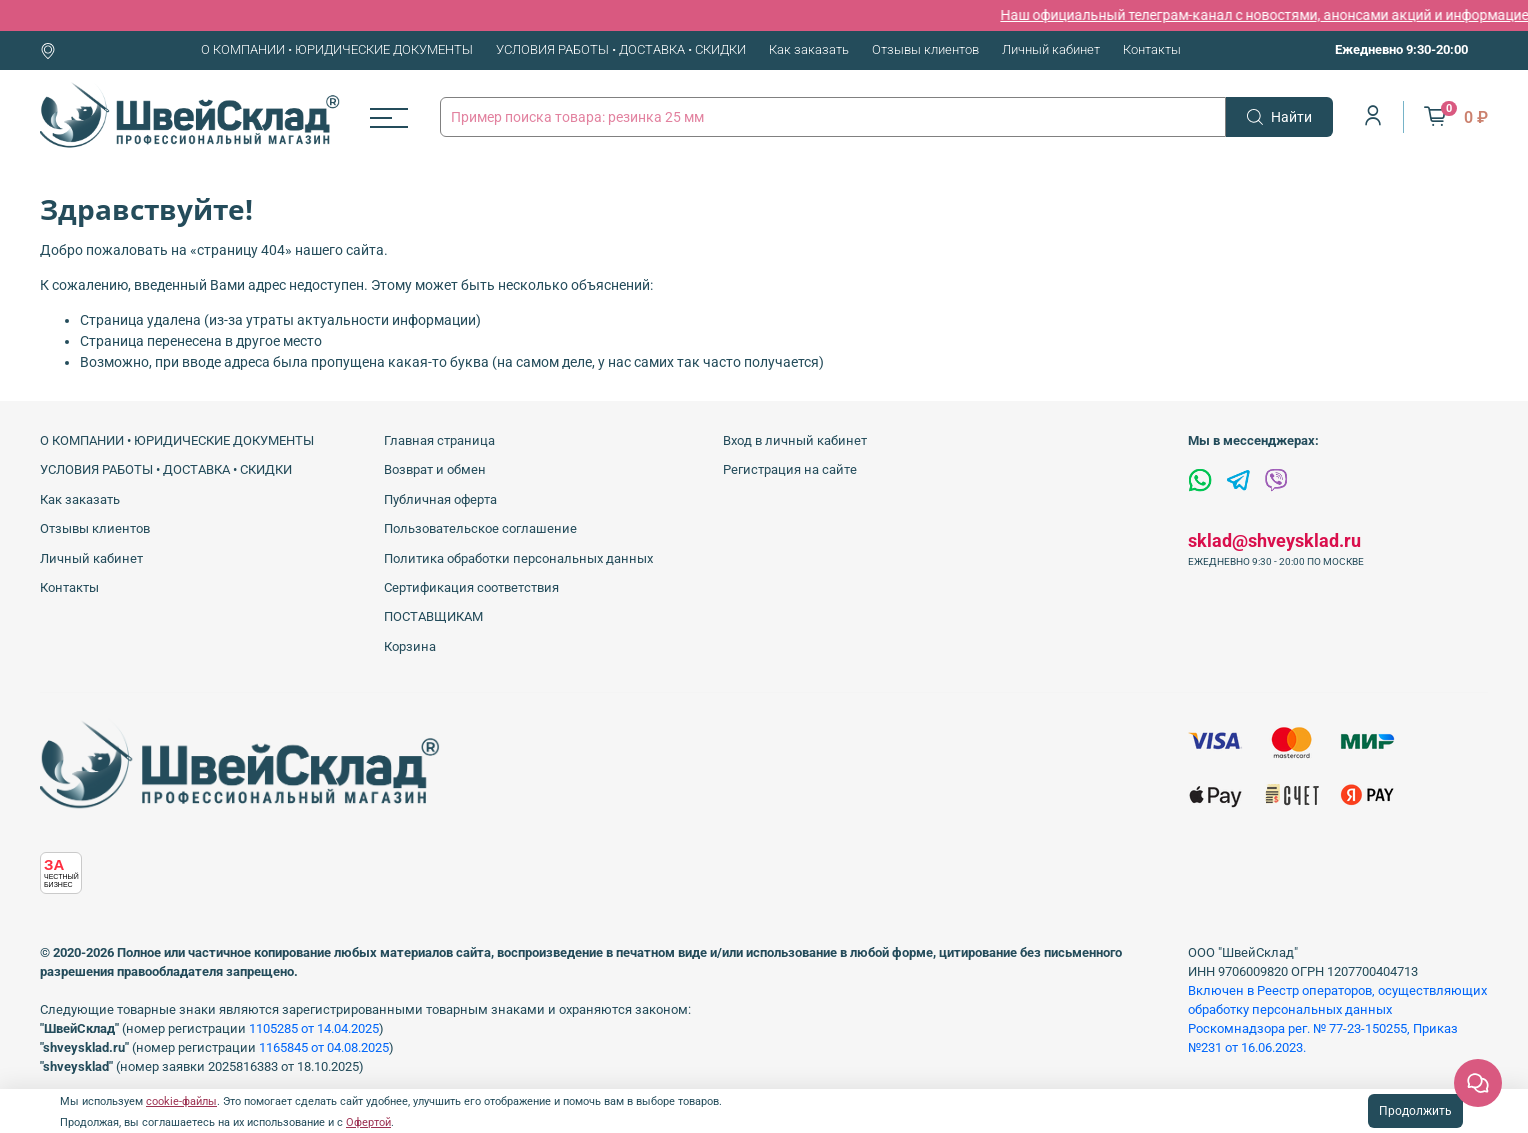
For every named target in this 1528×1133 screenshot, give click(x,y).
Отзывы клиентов (925, 49)
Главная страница (439, 440)
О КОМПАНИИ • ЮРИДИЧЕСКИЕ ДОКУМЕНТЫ (337, 49)
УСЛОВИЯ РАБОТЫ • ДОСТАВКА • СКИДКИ (621, 49)
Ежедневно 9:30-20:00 (1401, 49)
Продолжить (1415, 1111)
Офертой (368, 1122)
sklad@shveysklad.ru (1274, 540)
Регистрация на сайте (790, 469)
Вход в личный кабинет (795, 440)
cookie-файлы (181, 1101)
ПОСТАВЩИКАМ (433, 616)
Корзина (410, 646)
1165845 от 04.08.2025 (324, 1047)
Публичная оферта (440, 499)
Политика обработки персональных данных (518, 558)
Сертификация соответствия (471, 587)
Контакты (1152, 49)
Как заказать (809, 49)
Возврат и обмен (435, 469)
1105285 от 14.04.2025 (314, 1028)
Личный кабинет (1051, 49)
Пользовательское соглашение (480, 528)
